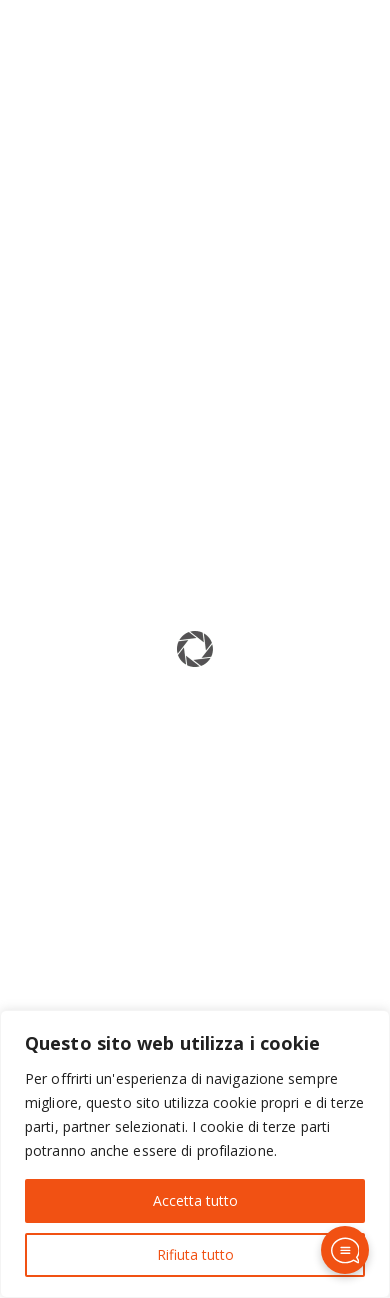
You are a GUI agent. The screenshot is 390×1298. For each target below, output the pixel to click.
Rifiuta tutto (195, 1254)
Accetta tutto (195, 1200)
